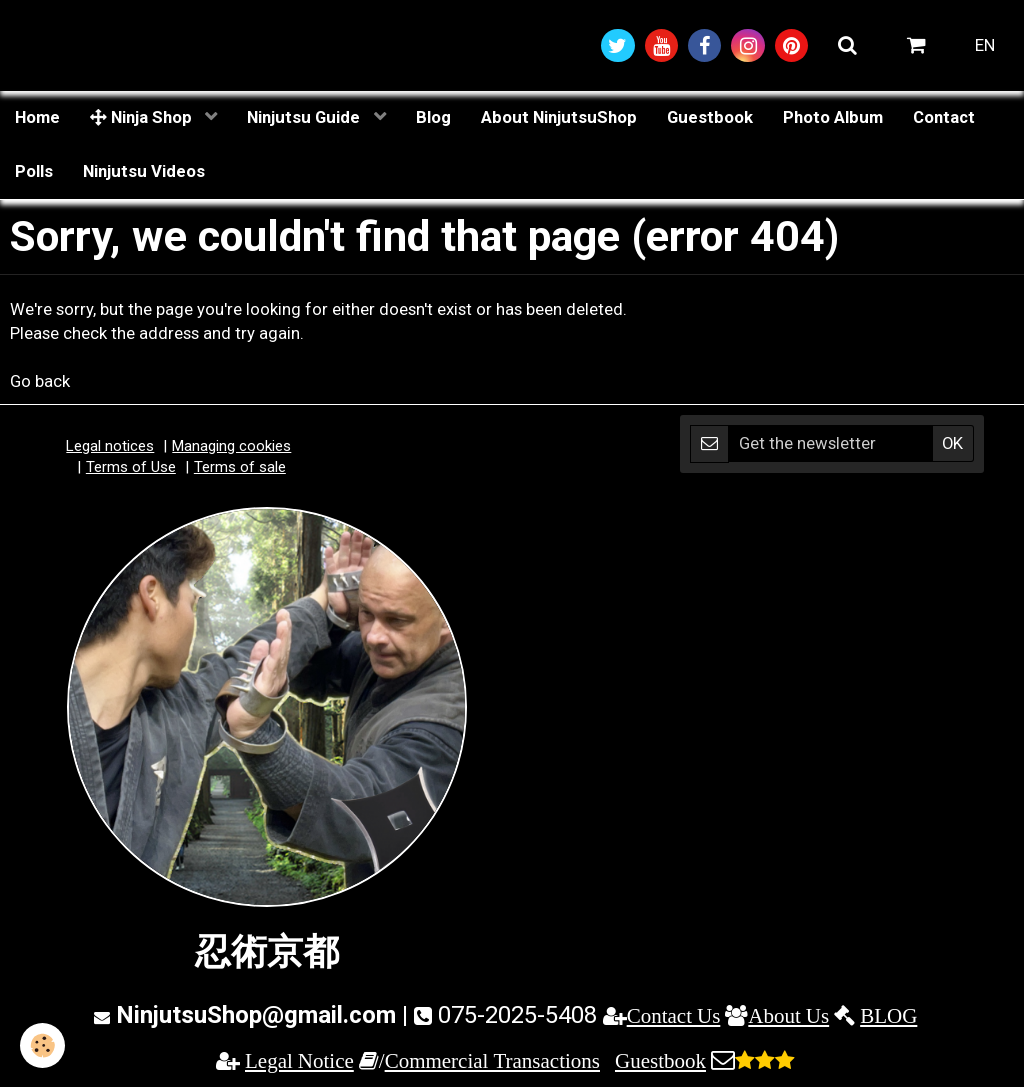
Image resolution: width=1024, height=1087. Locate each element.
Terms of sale (240, 467)
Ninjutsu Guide (305, 117)
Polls (34, 171)
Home (37, 117)
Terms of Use (131, 467)
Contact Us (674, 1015)
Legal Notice (299, 1060)
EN (985, 45)
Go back (40, 381)
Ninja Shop (143, 117)
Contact (944, 117)
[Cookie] (42, 1045)
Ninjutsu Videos (144, 171)
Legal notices (110, 446)
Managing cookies (231, 446)
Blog (433, 117)
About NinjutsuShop (559, 117)
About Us (788, 1015)
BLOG (888, 1015)
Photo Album (833, 117)
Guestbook (710, 117)
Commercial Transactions (492, 1060)
